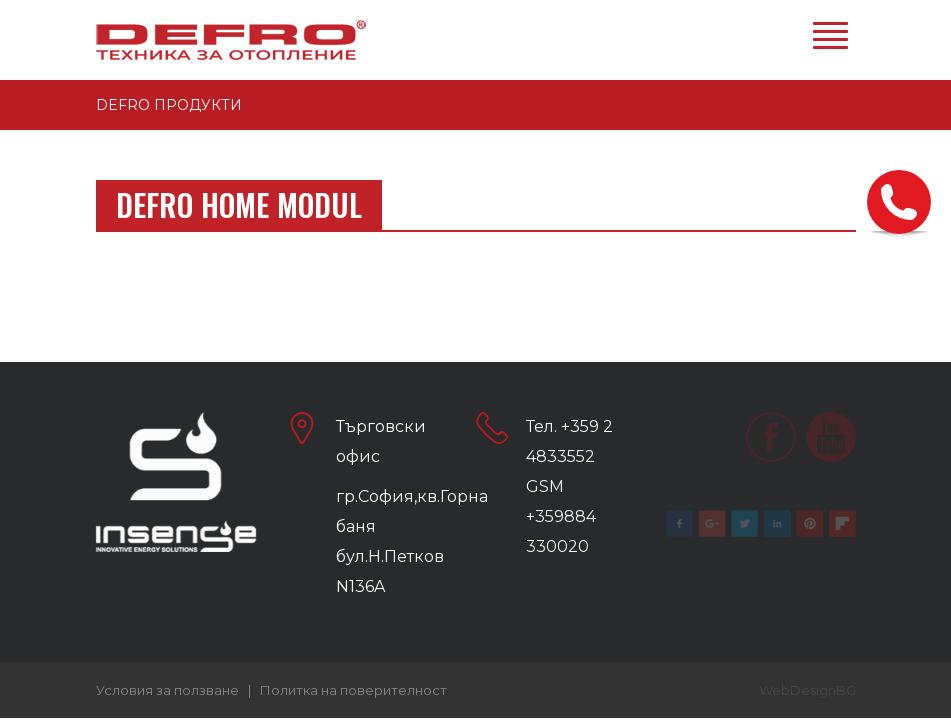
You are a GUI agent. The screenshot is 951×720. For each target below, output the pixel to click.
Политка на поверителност (353, 690)
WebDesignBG (807, 690)
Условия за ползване (167, 690)
